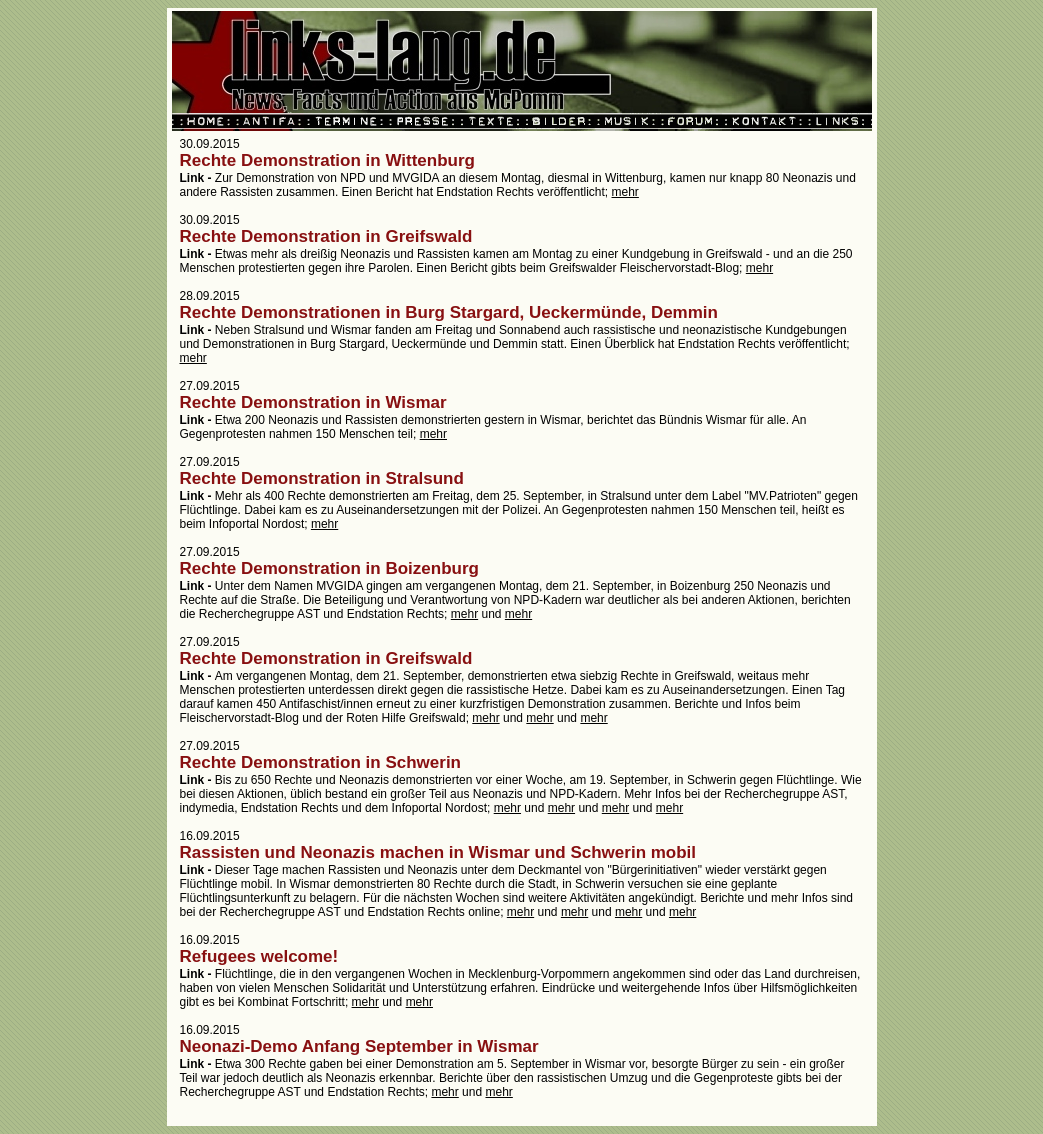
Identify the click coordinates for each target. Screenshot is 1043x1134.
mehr (625, 192)
